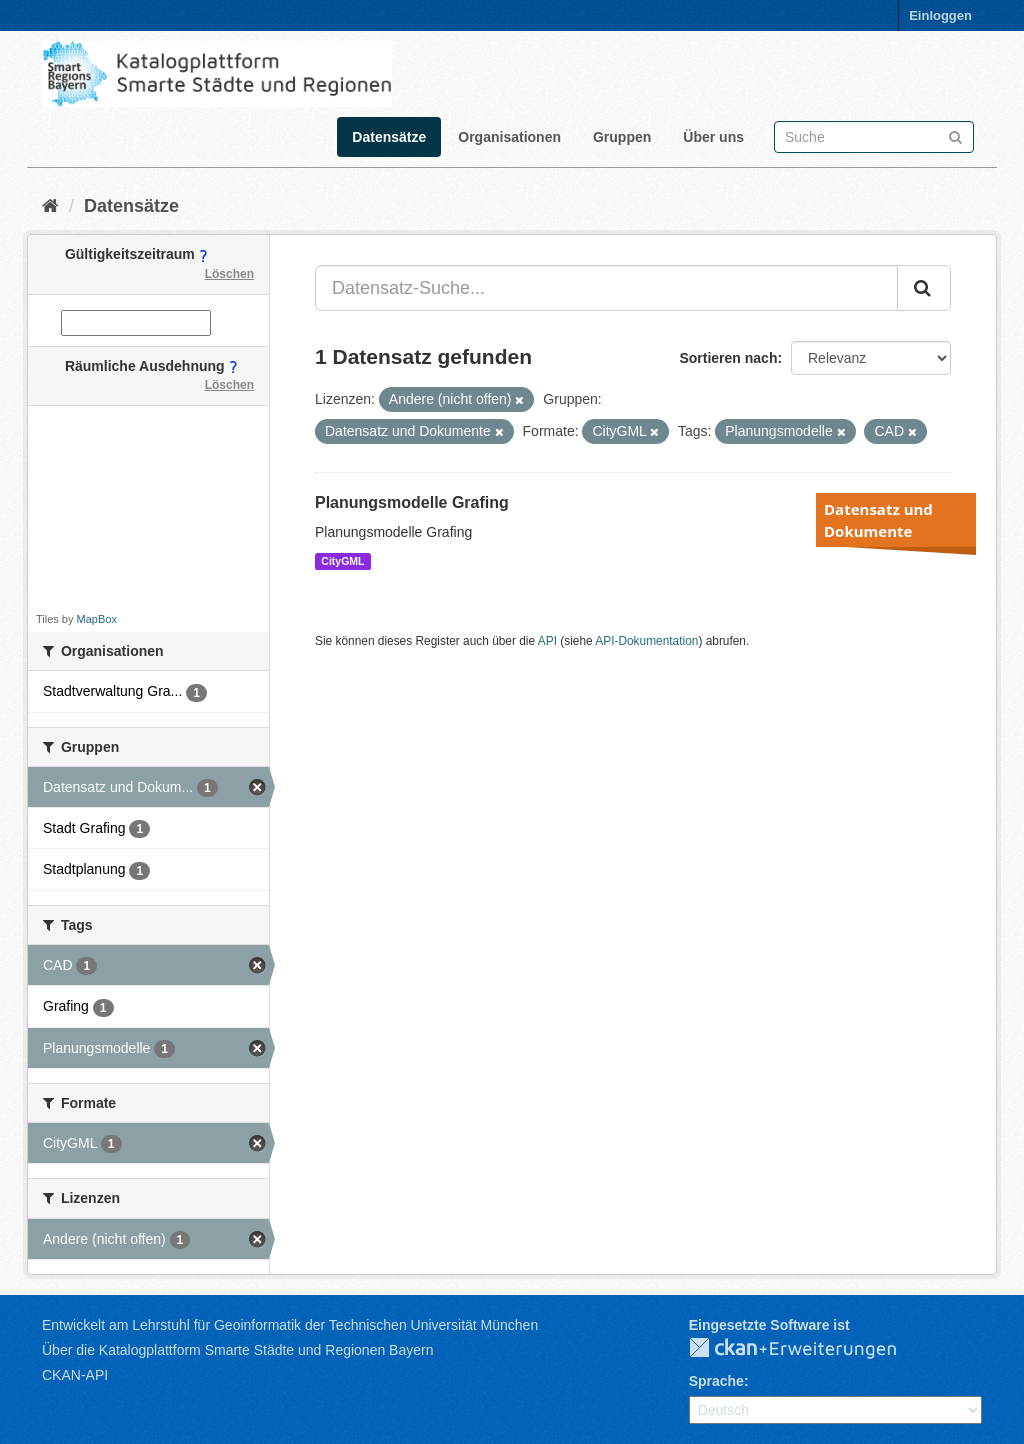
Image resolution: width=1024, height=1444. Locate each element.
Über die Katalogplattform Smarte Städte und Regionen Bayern (237, 1350)
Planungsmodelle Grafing (412, 502)
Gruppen (622, 137)
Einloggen (940, 15)
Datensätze (389, 137)
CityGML (342, 561)
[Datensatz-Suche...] (606, 288)
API (547, 641)
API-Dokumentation (646, 641)
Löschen (229, 274)
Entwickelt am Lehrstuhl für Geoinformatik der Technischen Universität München (290, 1325)
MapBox (97, 619)
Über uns (713, 137)
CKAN (809, 1349)
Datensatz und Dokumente (878, 520)
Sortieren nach (728, 358)
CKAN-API (75, 1375)
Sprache (716, 1381)
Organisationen (509, 137)
